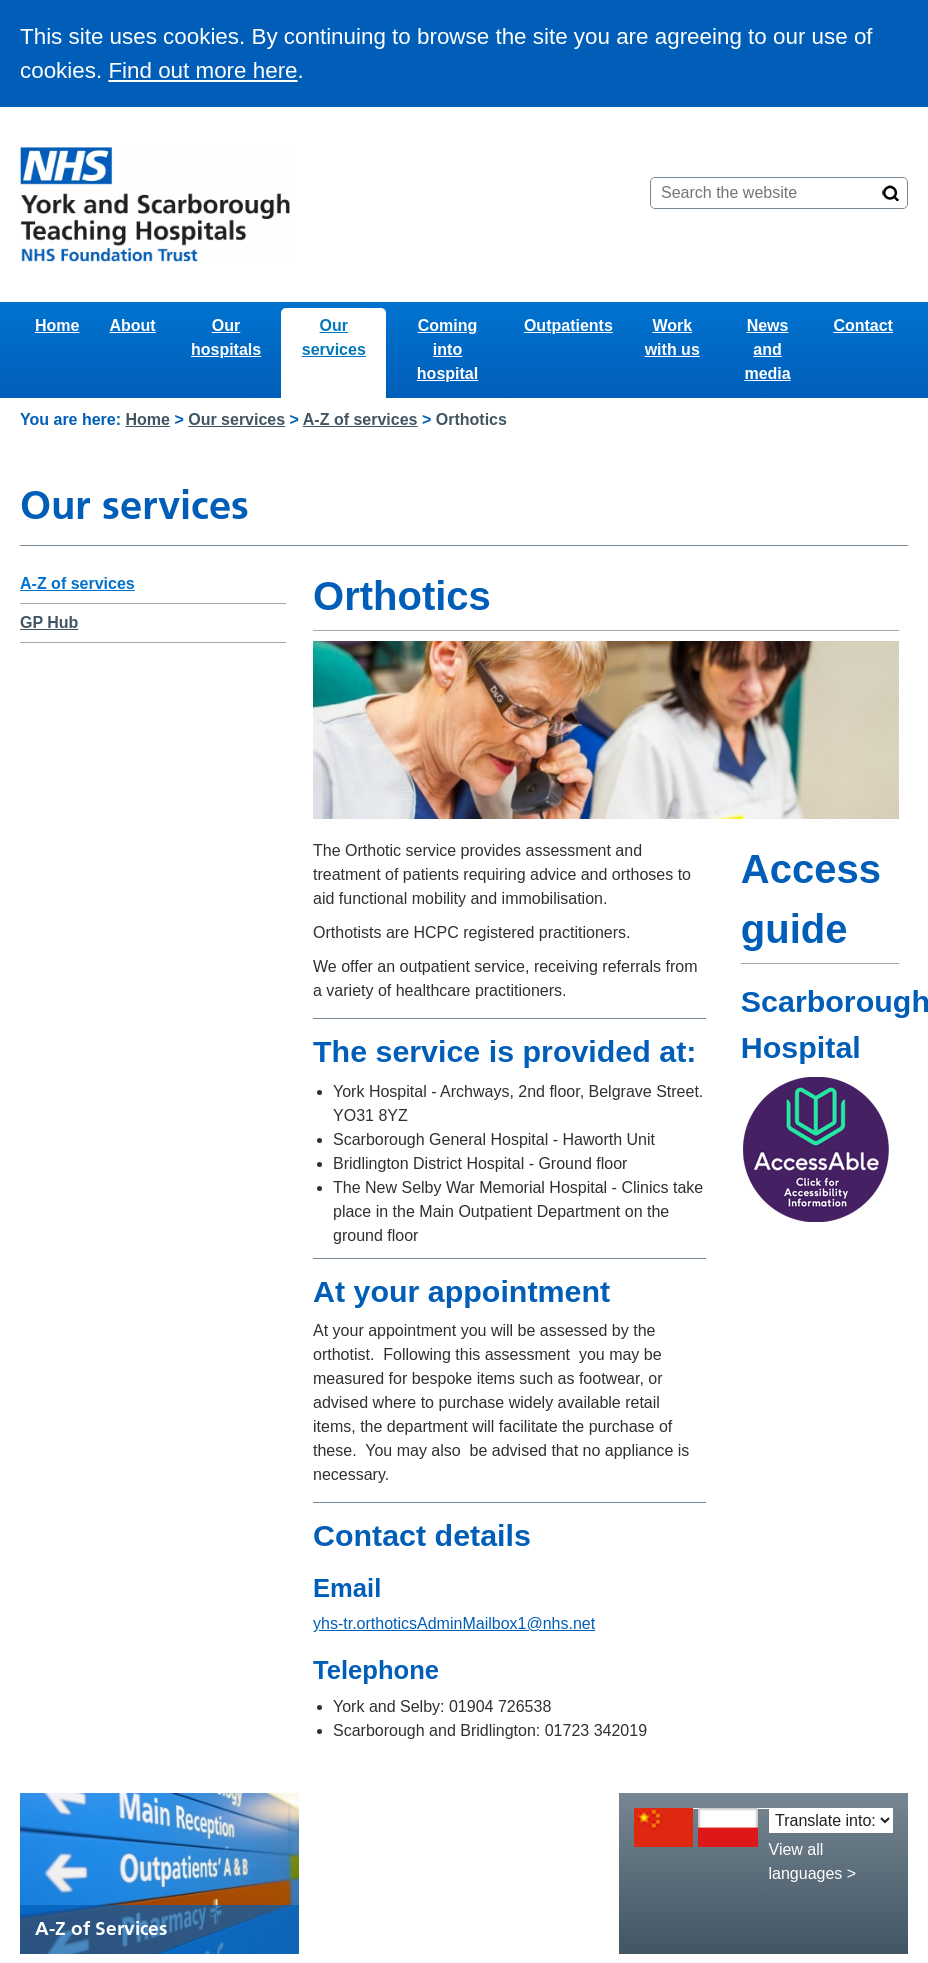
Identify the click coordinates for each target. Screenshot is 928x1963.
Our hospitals (226, 337)
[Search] (891, 193)
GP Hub (49, 622)
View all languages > (813, 1861)
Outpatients (568, 325)
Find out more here (202, 70)
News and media (767, 349)
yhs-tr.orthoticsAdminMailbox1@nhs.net (454, 1623)
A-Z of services (360, 419)
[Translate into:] (831, 1820)
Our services (334, 337)
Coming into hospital (447, 349)
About (132, 325)
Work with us (672, 337)
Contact (863, 325)
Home (57, 325)
